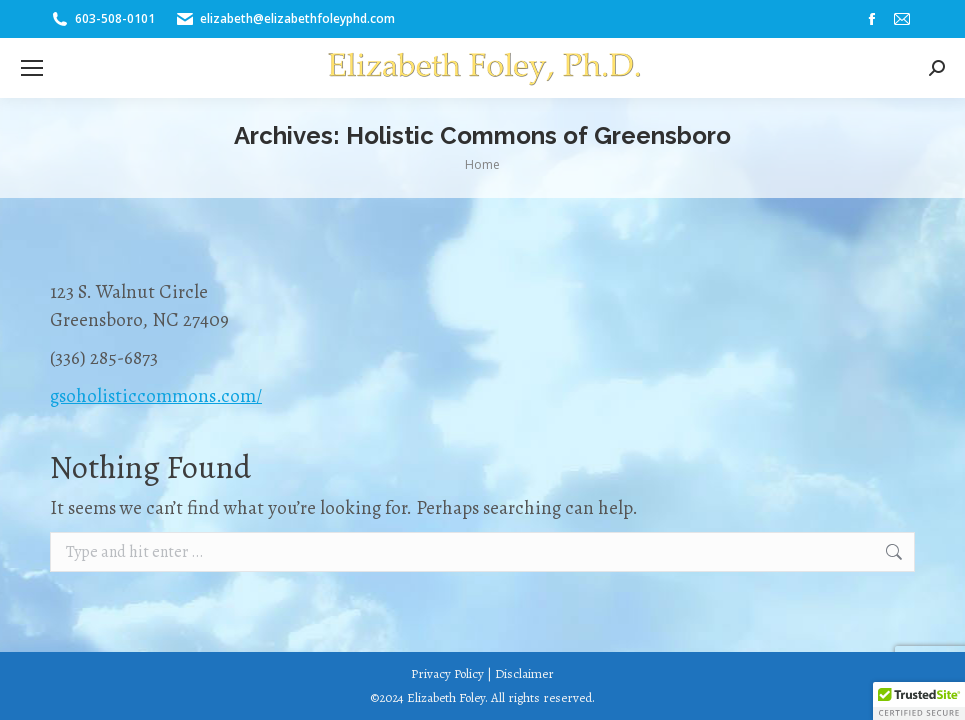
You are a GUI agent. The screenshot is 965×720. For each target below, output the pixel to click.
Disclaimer (524, 673)
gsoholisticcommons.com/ (156, 396)
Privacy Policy (447, 673)
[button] (919, 701)
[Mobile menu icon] (32, 68)
